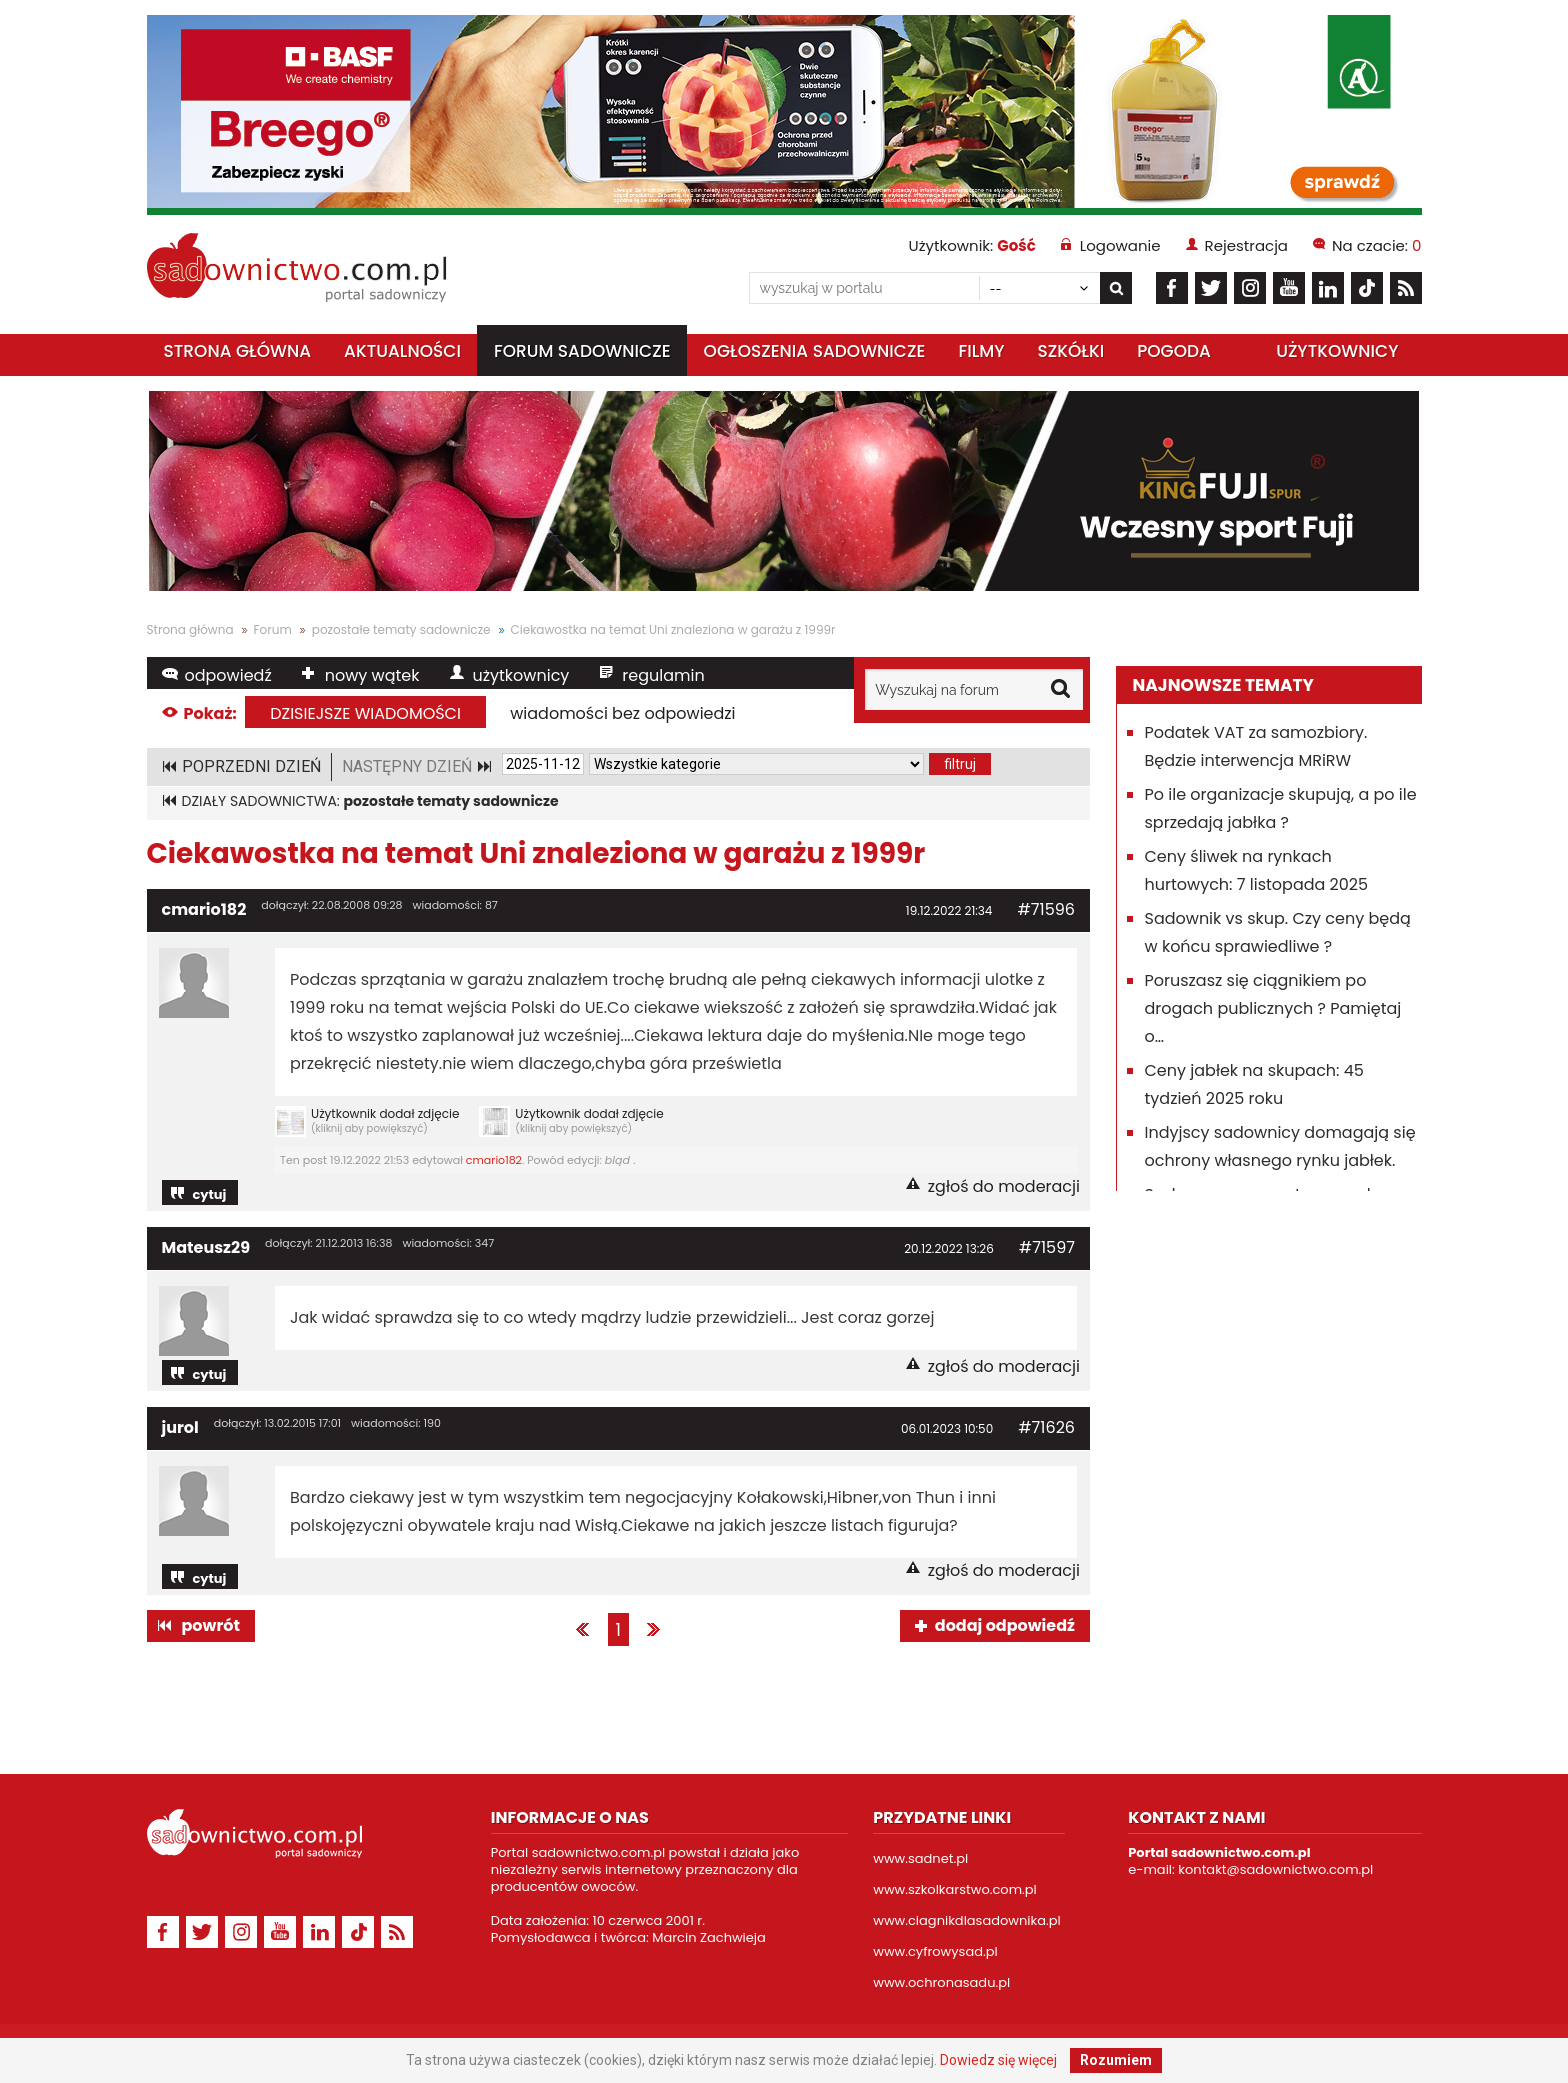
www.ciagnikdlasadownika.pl (966, 1920)
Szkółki (1070, 351)
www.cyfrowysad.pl (935, 1951)
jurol (180, 1427)
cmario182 (204, 909)
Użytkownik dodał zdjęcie (367, 1121)
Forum (273, 629)
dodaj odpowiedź (1005, 1625)
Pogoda (1174, 351)
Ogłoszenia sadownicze (815, 351)
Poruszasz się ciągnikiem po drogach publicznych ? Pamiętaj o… (1273, 1008)
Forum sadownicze (582, 351)
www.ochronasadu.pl (941, 1982)
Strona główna (238, 351)
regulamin (663, 675)
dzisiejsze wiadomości (365, 713)
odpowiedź (228, 675)
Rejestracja (1246, 245)
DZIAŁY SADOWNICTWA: (370, 801)
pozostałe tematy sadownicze (401, 629)
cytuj (210, 1194)
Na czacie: (1376, 245)
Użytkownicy (1337, 351)
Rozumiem (1116, 2060)
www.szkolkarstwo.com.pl (955, 1889)
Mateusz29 (206, 1247)
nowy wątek (372, 675)
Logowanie (1120, 245)
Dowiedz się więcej (998, 2060)
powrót (211, 1625)
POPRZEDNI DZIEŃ (251, 766)
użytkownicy (521, 675)
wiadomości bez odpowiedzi (622, 713)
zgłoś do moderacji (1004, 1186)
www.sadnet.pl (920, 1858)
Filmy (981, 351)
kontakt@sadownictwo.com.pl (1275, 1869)
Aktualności (402, 351)
